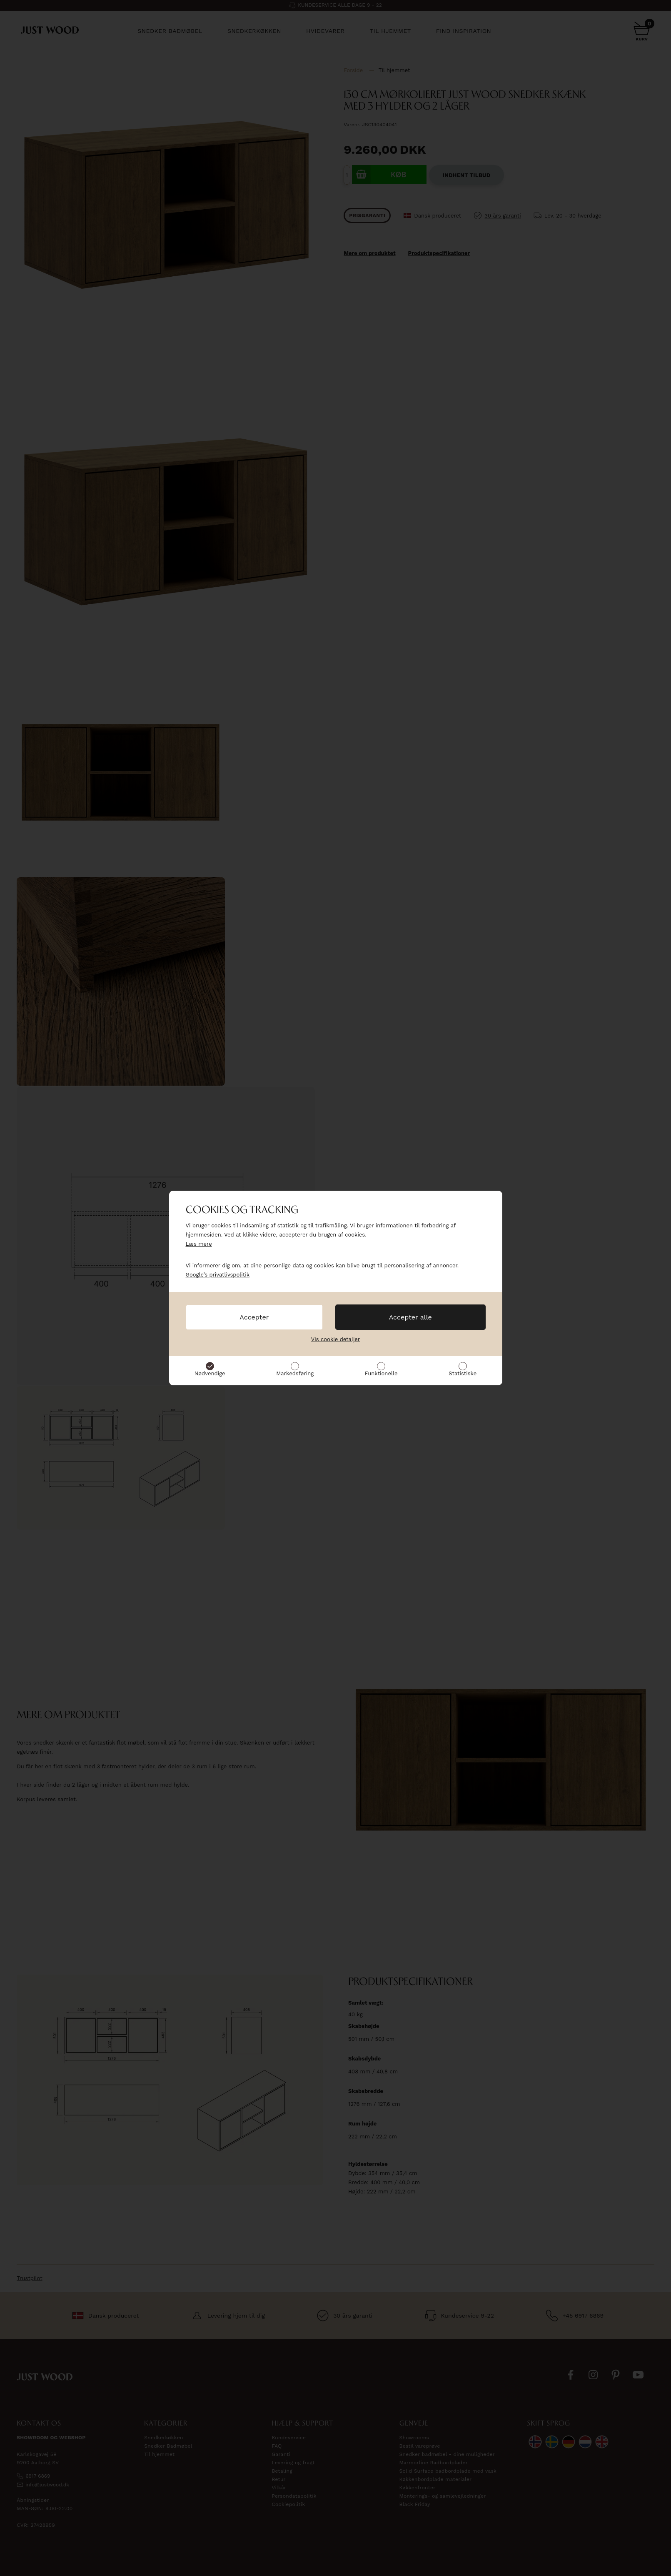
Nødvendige (210, 1373)
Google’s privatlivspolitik (218, 1275)
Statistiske (462, 1373)
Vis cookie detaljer (335, 1339)
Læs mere (199, 1244)
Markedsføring (295, 1373)
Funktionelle (381, 1373)
